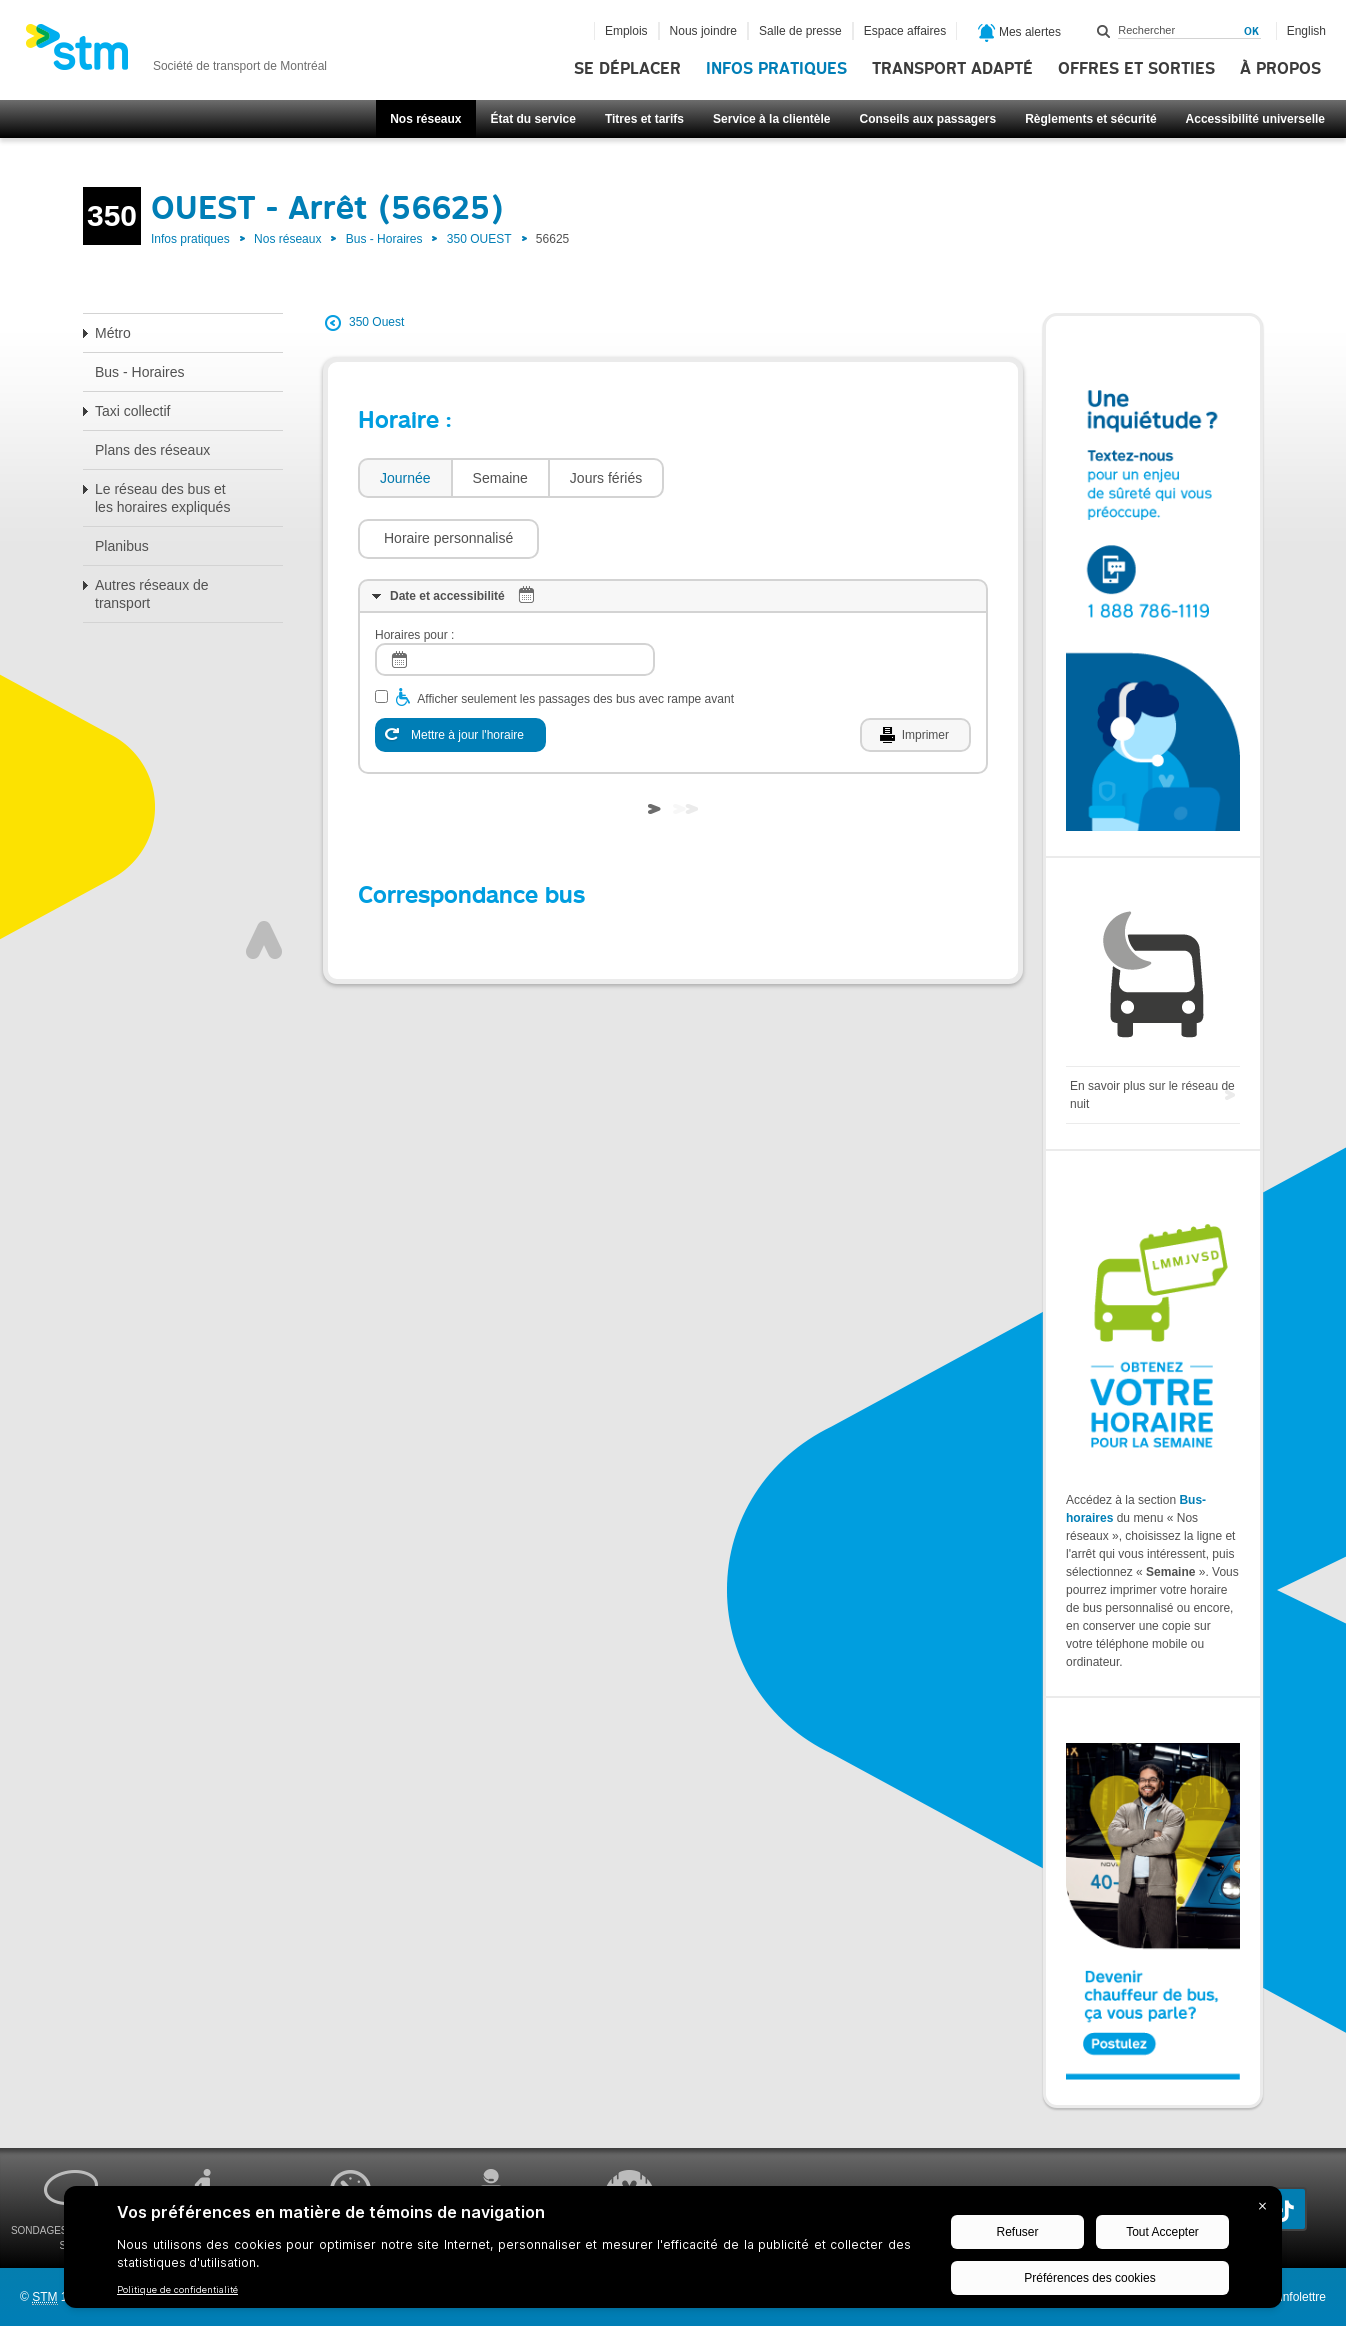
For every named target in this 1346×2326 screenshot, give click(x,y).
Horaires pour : (414, 575)
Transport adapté (952, 69)
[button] (764, 478)
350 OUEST (479, 239)
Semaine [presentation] (500, 478)
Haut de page (264, 880)
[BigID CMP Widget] (673, 2252)
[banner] (176, 53)
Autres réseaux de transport (152, 594)
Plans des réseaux (152, 450)
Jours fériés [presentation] (606, 478)
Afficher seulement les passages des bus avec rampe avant (575, 639)
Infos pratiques (776, 69)
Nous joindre (703, 31)
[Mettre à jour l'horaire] (460, 675)
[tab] (404, 478)
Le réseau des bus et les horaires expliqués (162, 498)
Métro (113, 333)
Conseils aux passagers (927, 119)
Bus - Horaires (384, 239)
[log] (515, 599)
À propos (1280, 69)
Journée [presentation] (405, 478)
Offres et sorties (1136, 69)
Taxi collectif (132, 411)
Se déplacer (627, 69)
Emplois (626, 31)
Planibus (122, 546)
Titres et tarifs (644, 119)
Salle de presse (800, 31)
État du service (533, 119)
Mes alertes (1019, 33)
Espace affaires (905, 31)
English (1306, 31)
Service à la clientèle (771, 119)
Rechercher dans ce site (1104, 31)
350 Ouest (376, 322)
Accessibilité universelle (1255, 119)
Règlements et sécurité (1090, 119)
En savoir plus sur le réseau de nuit (1152, 1095)
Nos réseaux (425, 119)
